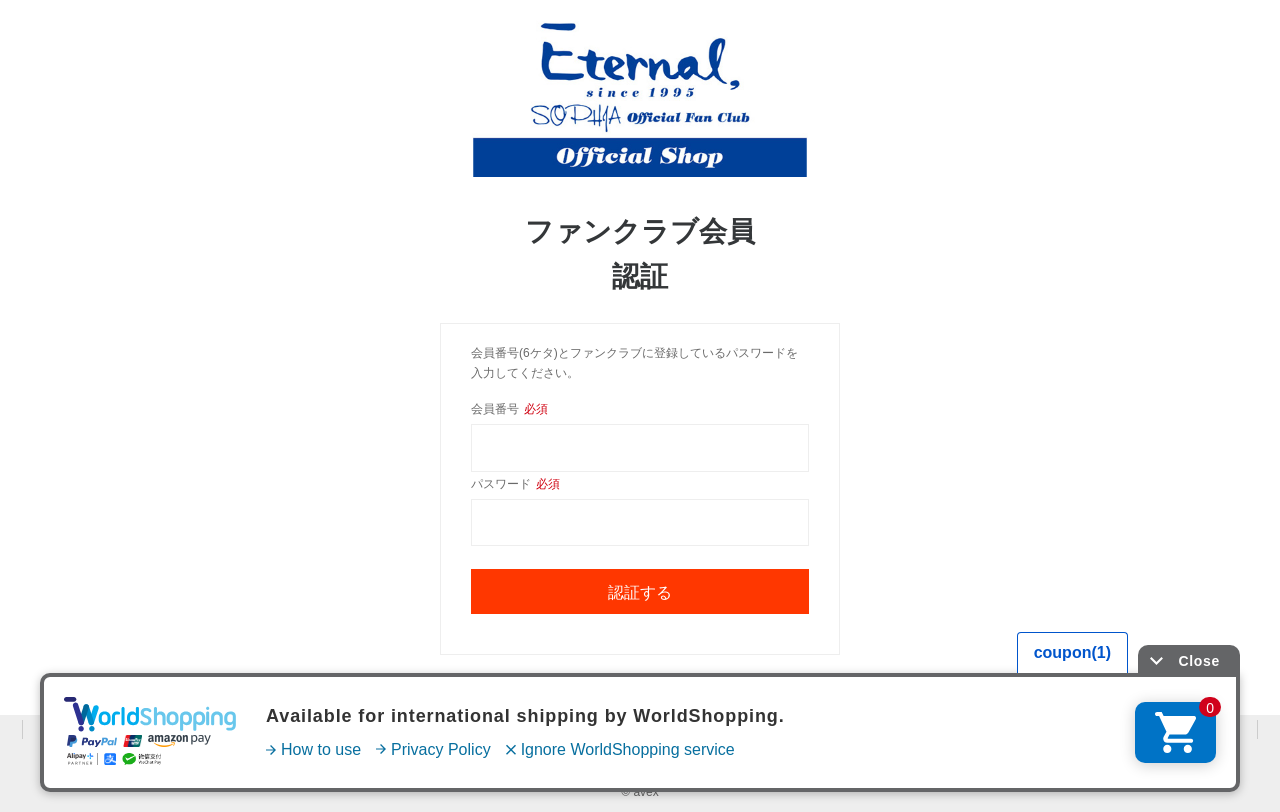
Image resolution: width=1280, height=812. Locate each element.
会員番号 (509, 409)
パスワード (515, 484)
